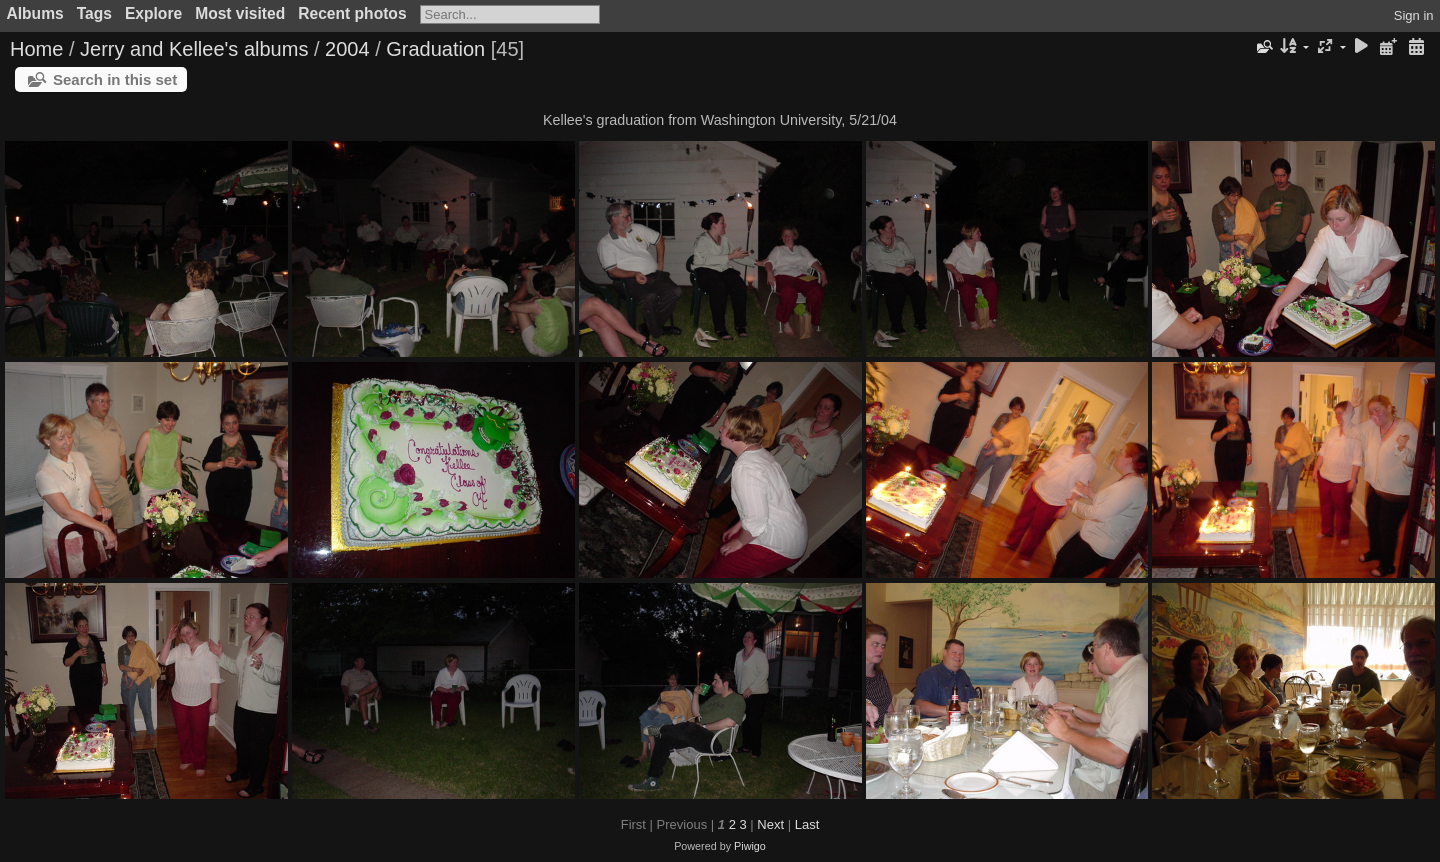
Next (770, 824)
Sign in (1414, 15)
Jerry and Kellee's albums (194, 49)
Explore (153, 13)
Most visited (240, 13)
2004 (347, 49)
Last (807, 824)
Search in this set (115, 79)
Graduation (435, 49)
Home (36, 49)
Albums (35, 13)
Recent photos (352, 13)
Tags (94, 13)
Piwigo (750, 846)
